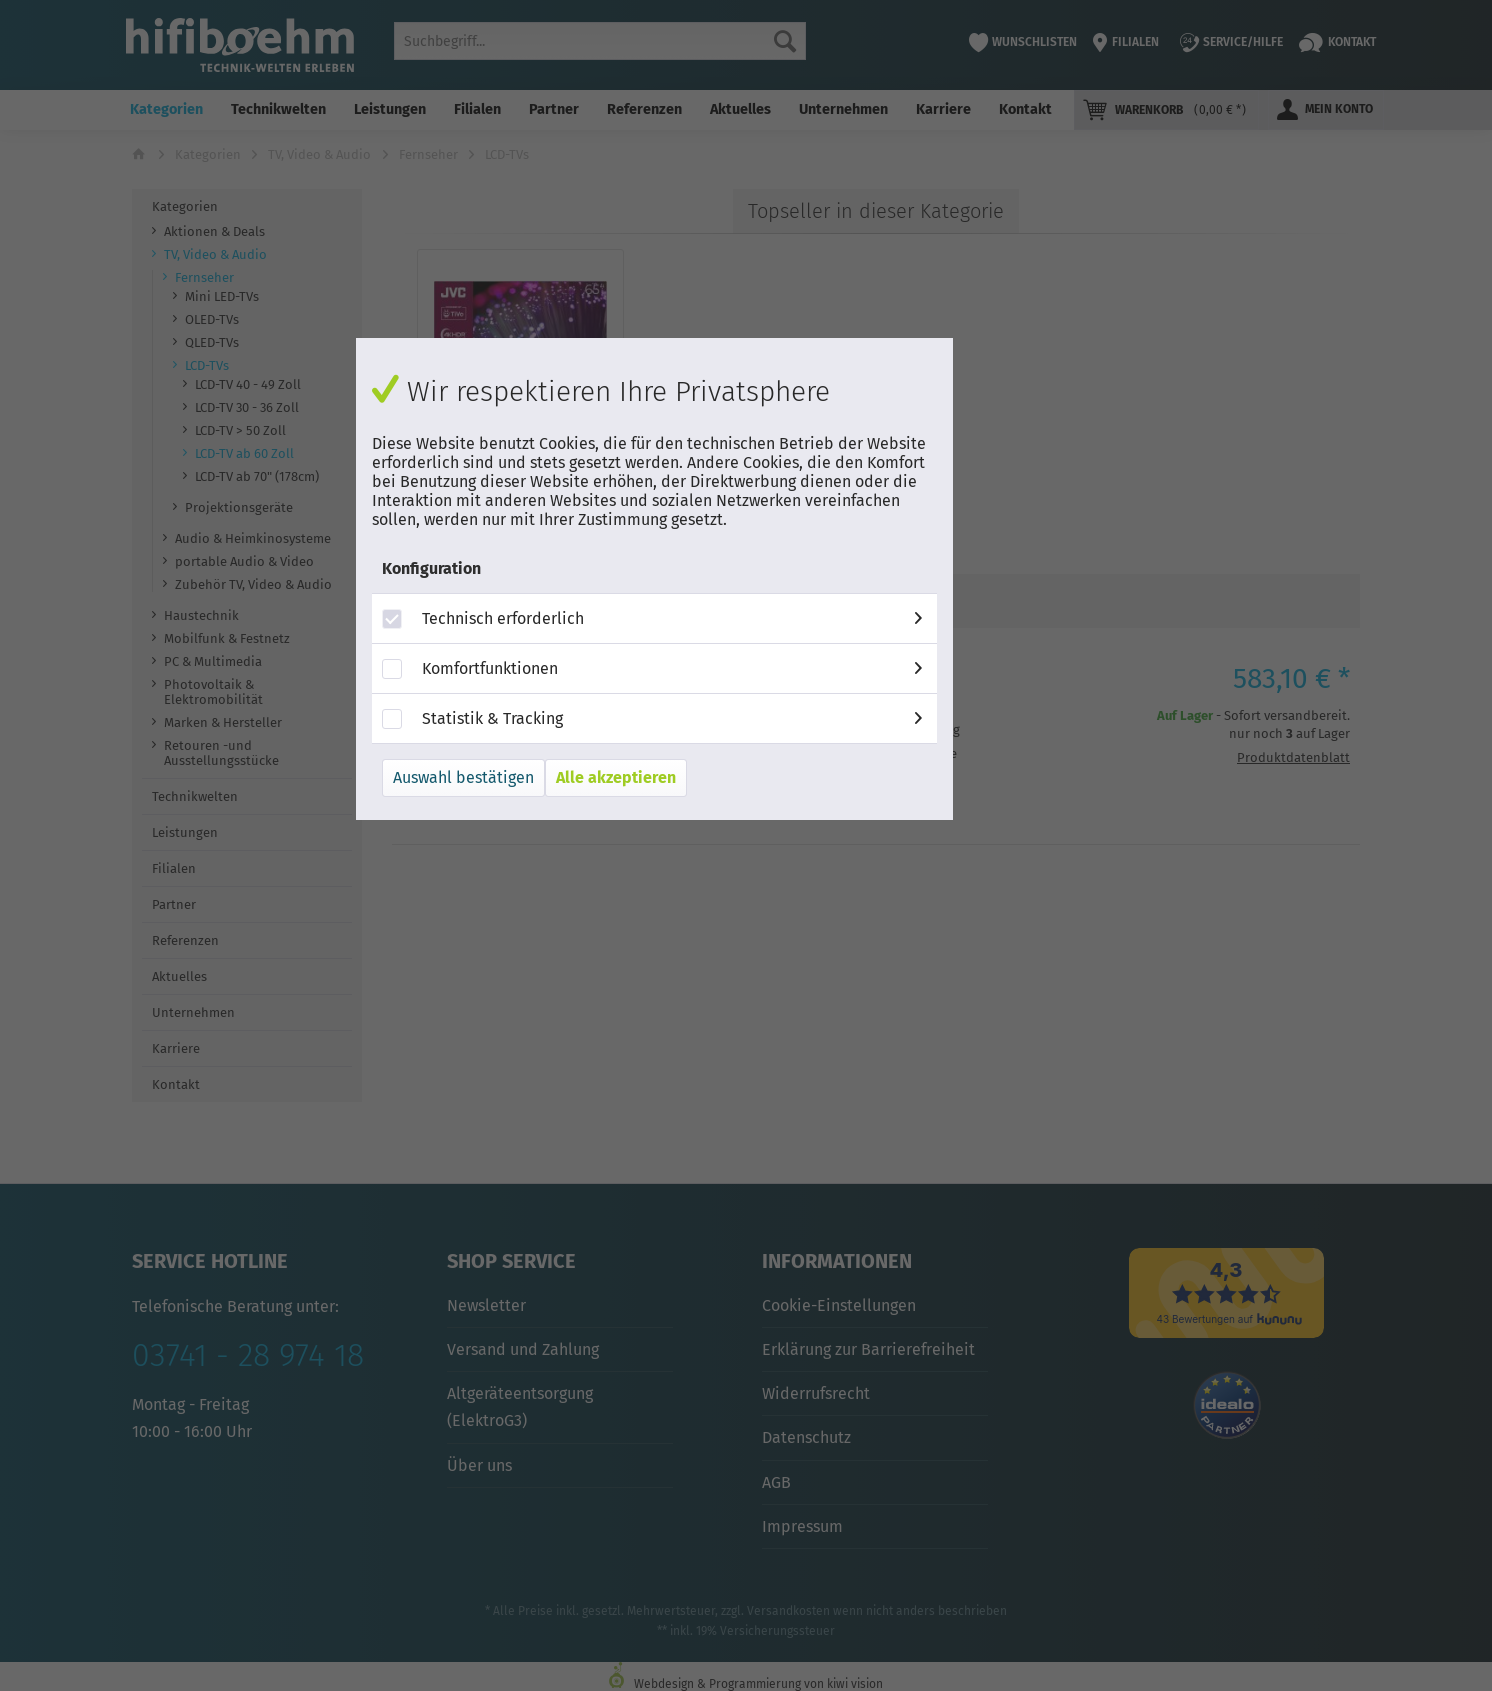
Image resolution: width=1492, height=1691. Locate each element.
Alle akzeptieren (616, 777)
